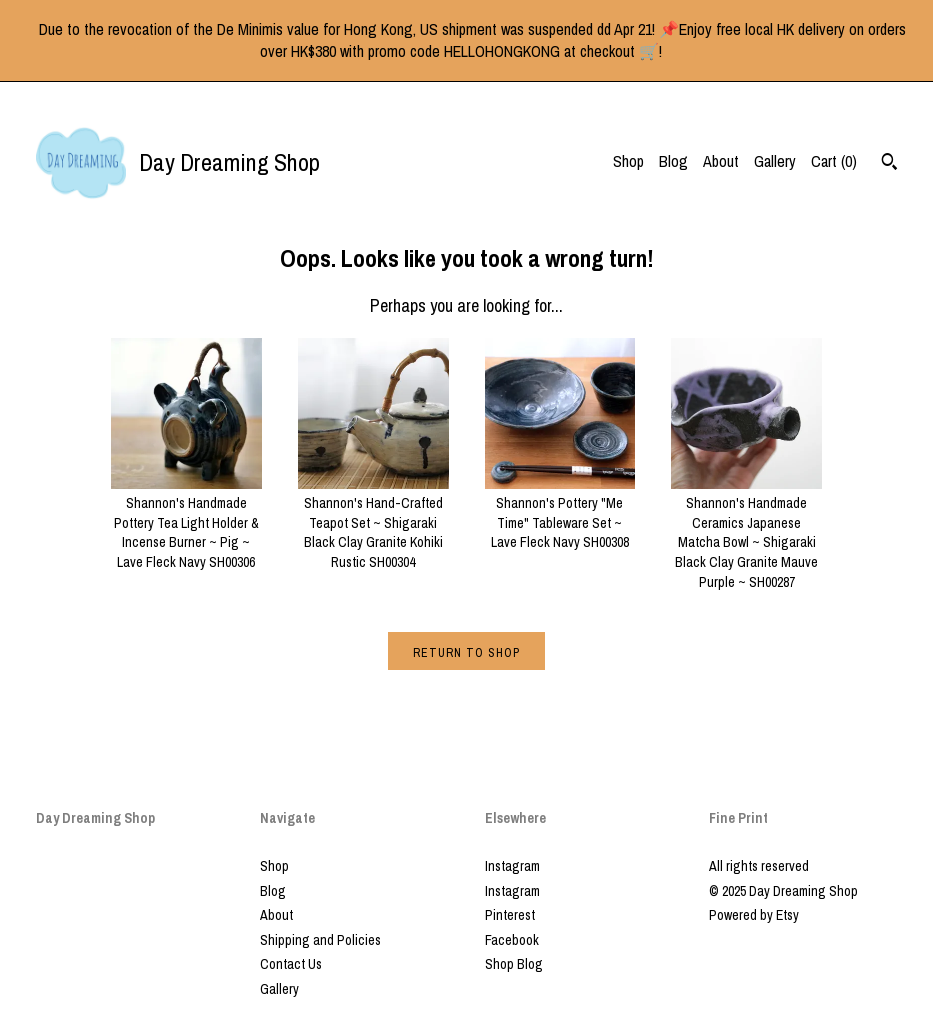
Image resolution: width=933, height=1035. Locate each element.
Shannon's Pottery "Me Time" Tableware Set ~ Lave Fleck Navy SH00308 (560, 513)
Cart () (834, 161)
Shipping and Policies (320, 940)
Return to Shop (466, 653)
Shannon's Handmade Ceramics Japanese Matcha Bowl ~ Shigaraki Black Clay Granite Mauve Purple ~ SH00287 (746, 533)
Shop (628, 161)
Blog (673, 161)
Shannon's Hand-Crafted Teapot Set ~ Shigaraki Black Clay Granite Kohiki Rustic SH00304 (373, 523)
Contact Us (291, 964)
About (721, 161)
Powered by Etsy (754, 915)
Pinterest (510, 915)
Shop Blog (514, 964)
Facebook (512, 940)
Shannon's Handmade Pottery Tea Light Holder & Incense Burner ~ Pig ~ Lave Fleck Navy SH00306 (186, 523)
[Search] (889, 164)
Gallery (775, 161)
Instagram (512, 866)
